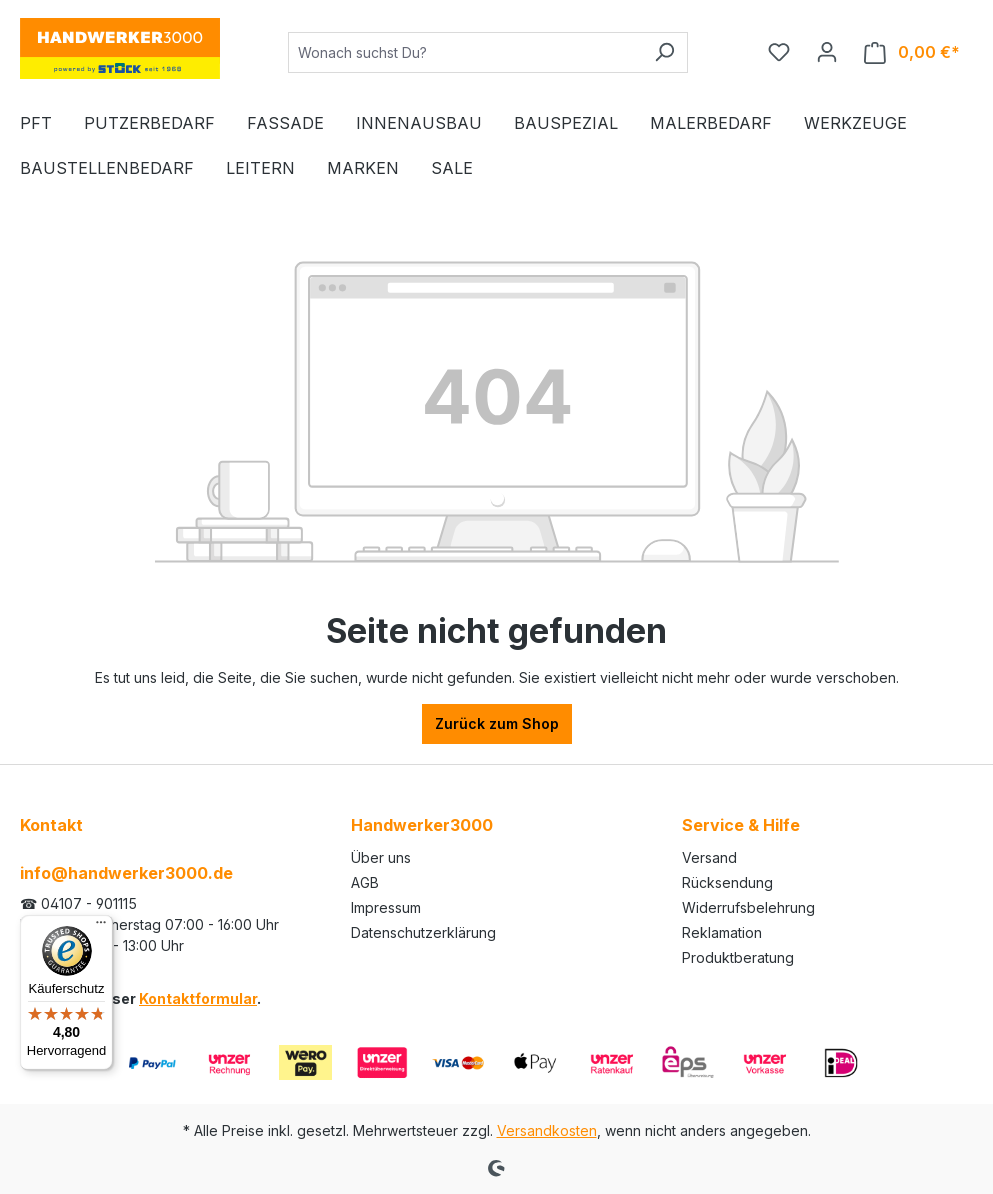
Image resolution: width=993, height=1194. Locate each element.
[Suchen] (664, 52)
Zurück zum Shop (497, 723)
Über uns (381, 857)
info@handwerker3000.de (126, 873)
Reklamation (722, 932)
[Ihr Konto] (827, 52)
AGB (365, 882)
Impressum (386, 907)
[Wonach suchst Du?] (465, 52)
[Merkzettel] (779, 52)
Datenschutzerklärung (423, 932)
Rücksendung (727, 882)
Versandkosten (547, 1130)
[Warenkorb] (912, 52)
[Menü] (101, 927)
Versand (709, 857)
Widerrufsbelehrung (748, 907)
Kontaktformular (198, 998)
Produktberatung (738, 957)
